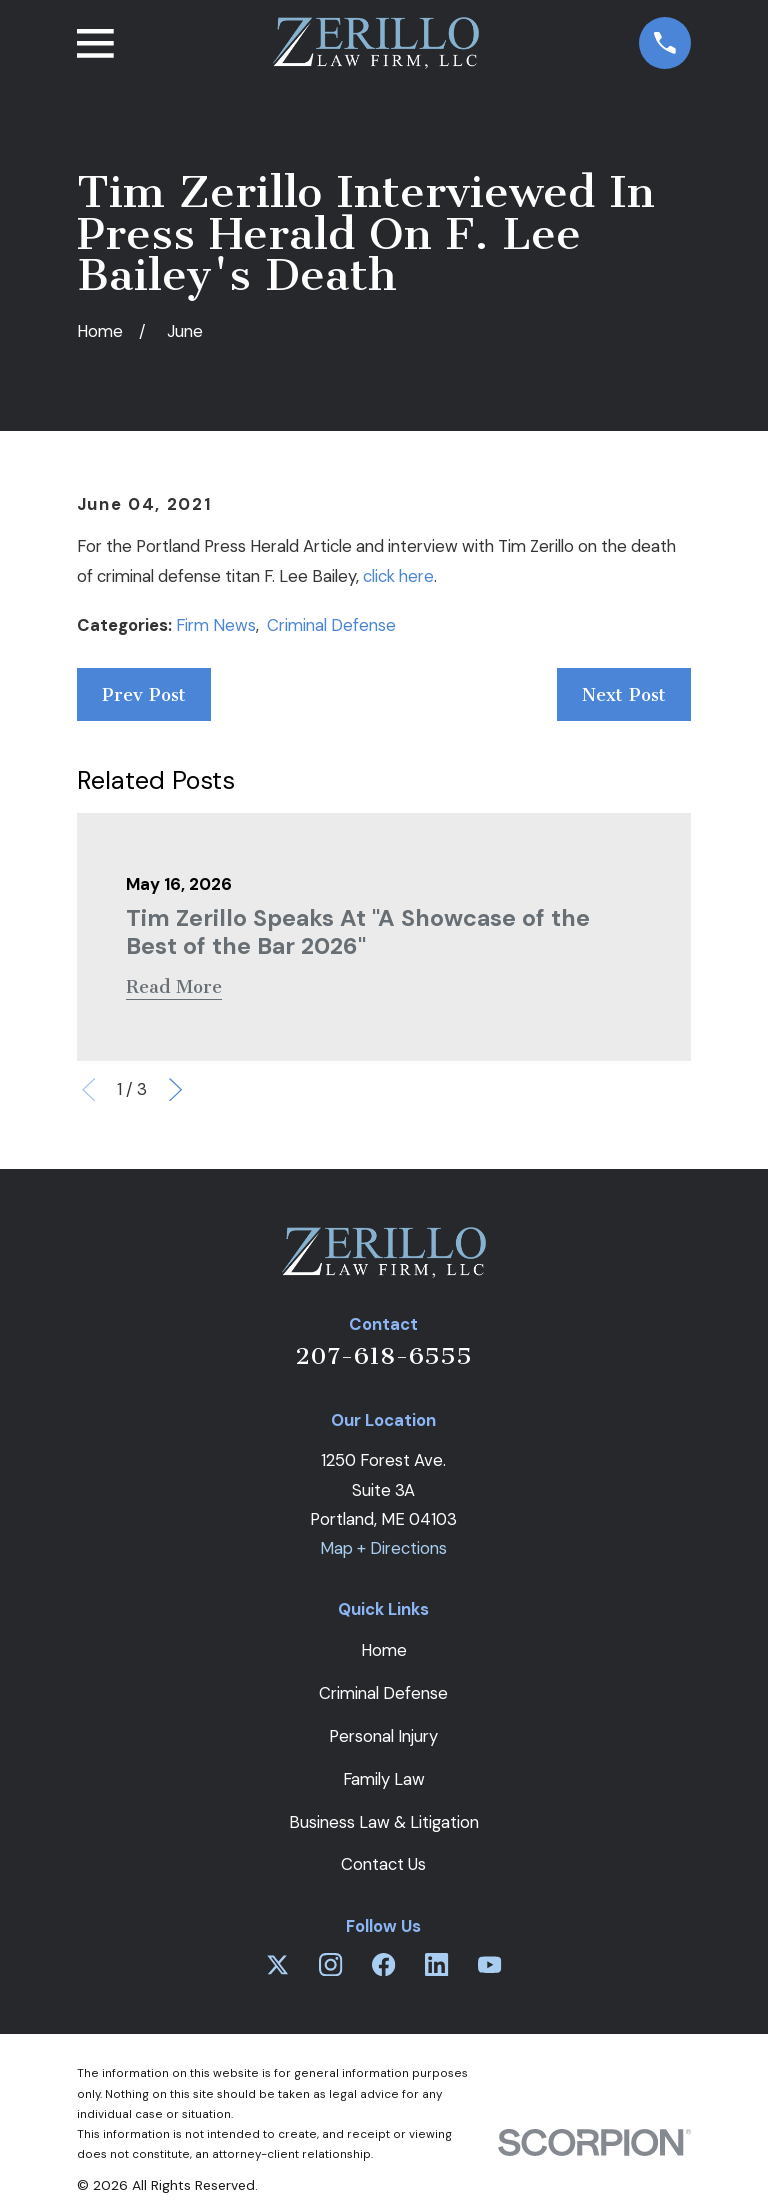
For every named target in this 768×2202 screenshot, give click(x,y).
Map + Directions (383, 1548)
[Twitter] (277, 1964)
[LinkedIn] (436, 1964)
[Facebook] (383, 1964)
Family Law (384, 1779)
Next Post (624, 695)
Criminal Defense (331, 625)
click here (398, 576)
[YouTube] (489, 1964)
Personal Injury (383, 1736)
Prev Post (144, 695)
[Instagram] (330, 1964)
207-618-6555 (383, 1356)
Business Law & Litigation (384, 1822)
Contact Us (383, 1864)
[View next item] (175, 1089)
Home (384, 1650)
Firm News (216, 625)
